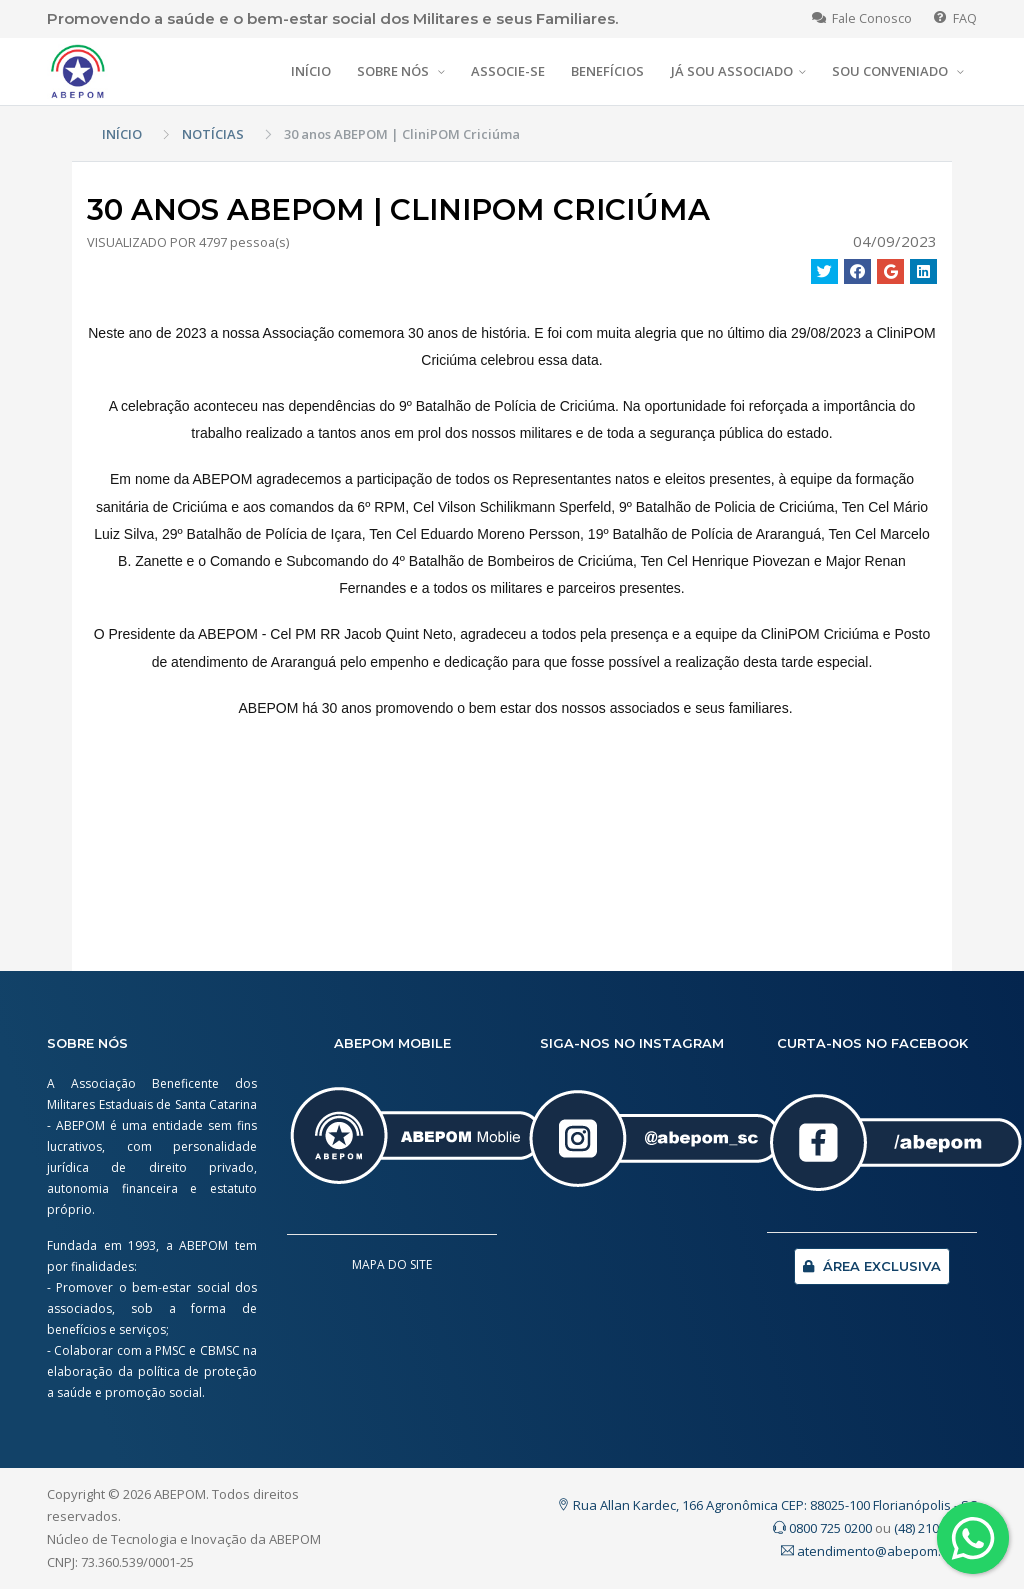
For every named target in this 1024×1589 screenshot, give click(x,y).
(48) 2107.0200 (935, 1528)
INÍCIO (311, 71)
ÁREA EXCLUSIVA (872, 1266)
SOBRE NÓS (394, 71)
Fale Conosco (862, 18)
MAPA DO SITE (392, 1264)
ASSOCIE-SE (508, 71)
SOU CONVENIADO (891, 71)
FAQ (955, 18)
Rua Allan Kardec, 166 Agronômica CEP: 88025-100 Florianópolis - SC (767, 1505)
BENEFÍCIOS (607, 71)
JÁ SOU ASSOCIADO (732, 71)
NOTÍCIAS (213, 134)
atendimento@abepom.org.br (879, 1551)
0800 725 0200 (822, 1528)
